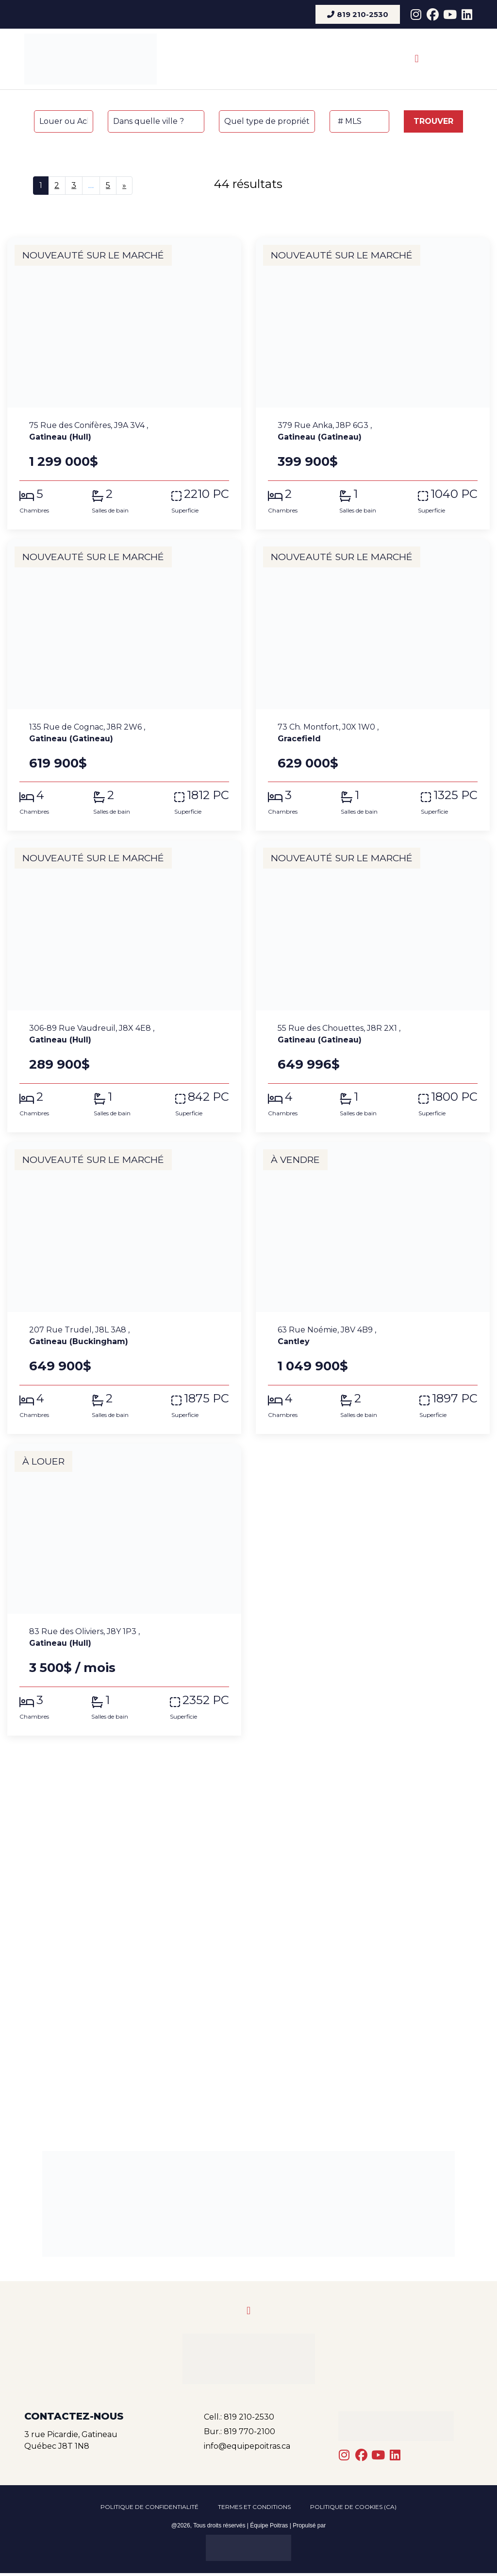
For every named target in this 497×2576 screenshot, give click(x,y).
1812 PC (208, 795)
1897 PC (455, 1398)
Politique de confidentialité (149, 2508)
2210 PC (206, 494)
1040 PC (454, 494)
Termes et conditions (254, 2508)
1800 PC (454, 1097)
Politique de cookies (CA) (353, 2508)
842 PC (208, 1097)
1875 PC (206, 1398)
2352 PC (205, 1700)
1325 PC (455, 795)
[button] (416, 59)
